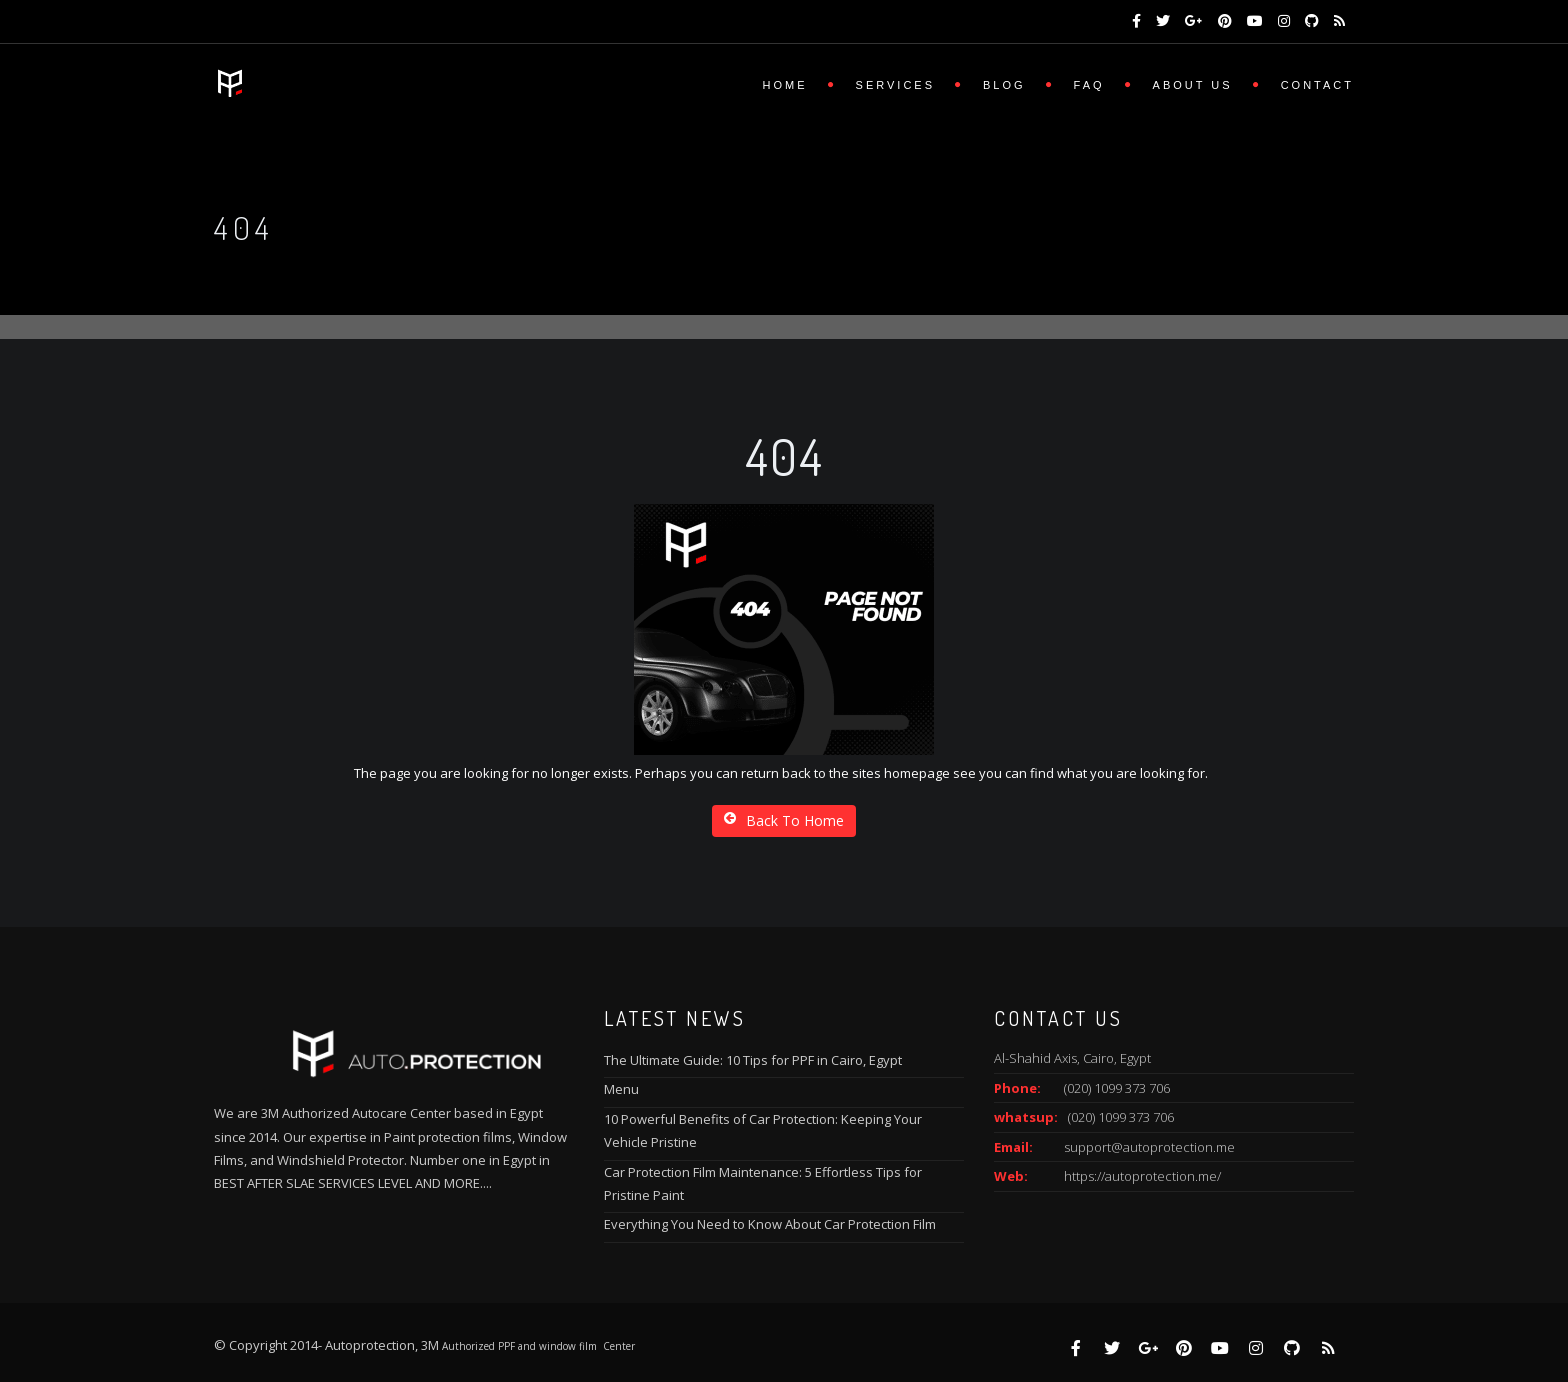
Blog (1004, 85)
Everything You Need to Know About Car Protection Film (770, 1224)
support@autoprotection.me (1149, 1147)
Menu (621, 1089)
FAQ (1089, 85)
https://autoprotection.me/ (1142, 1176)
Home (785, 85)
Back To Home (784, 820)
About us (1193, 85)
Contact (1317, 85)
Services (895, 85)
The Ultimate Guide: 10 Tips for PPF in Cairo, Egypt (753, 1060)
